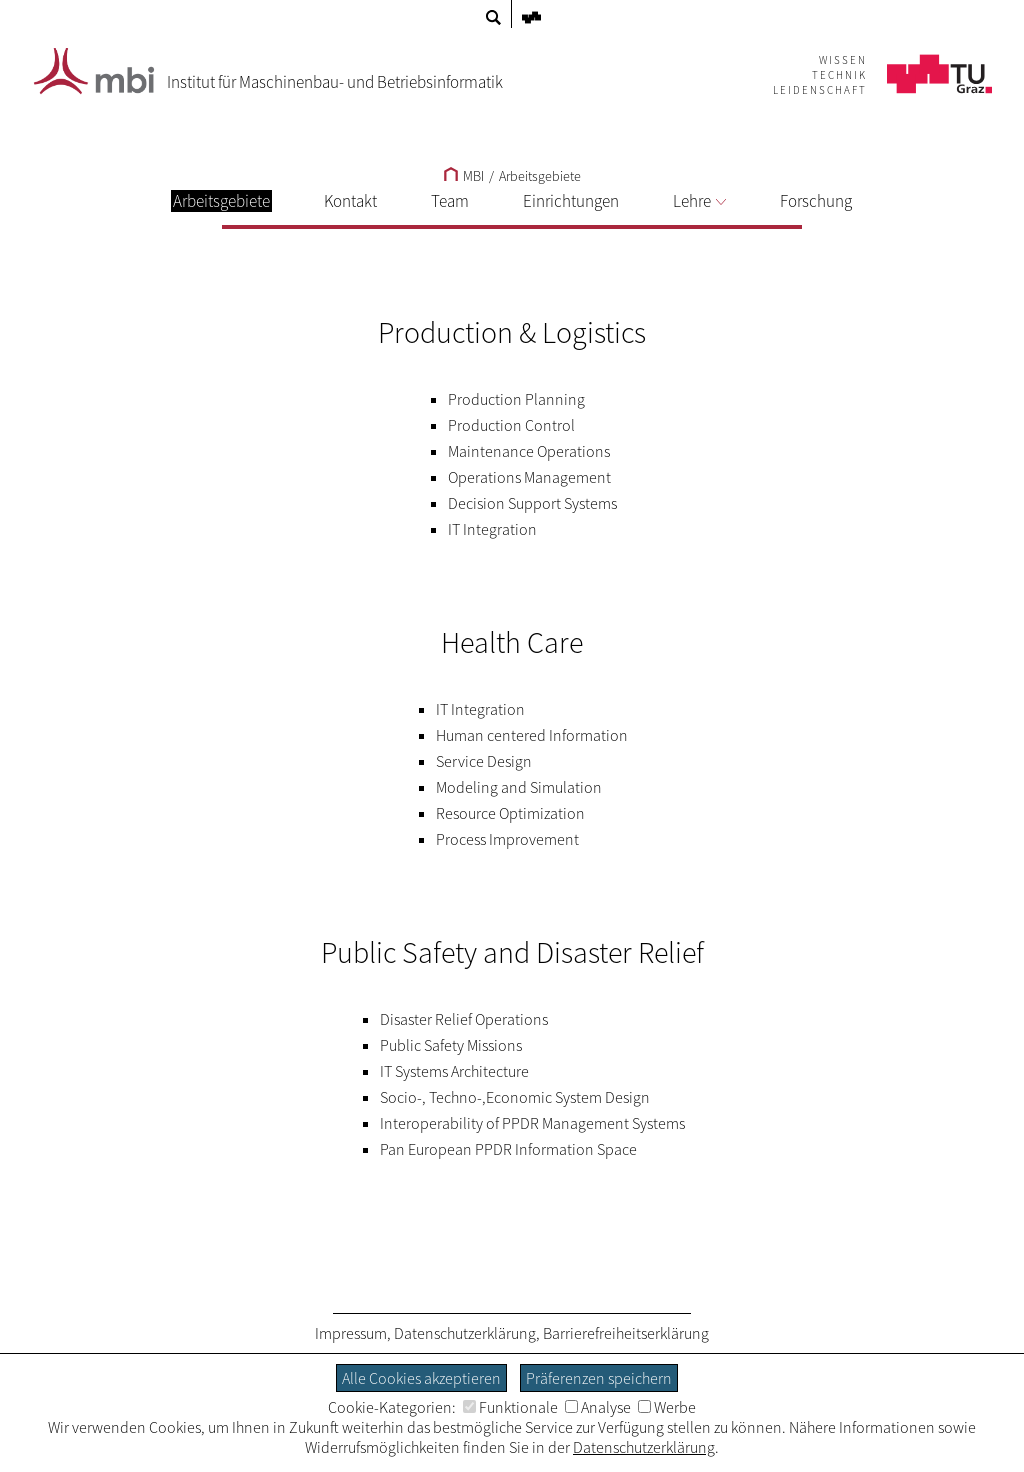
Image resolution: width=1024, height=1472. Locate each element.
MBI (464, 176)
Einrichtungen (571, 201)
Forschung (816, 201)
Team (450, 201)
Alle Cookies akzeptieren (421, 1378)
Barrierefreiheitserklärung (626, 1333)
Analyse (598, 1407)
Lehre (699, 201)
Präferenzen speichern (599, 1378)
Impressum (351, 1333)
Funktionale (510, 1407)
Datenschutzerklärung (465, 1333)
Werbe (667, 1407)
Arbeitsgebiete (540, 176)
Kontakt (350, 201)
